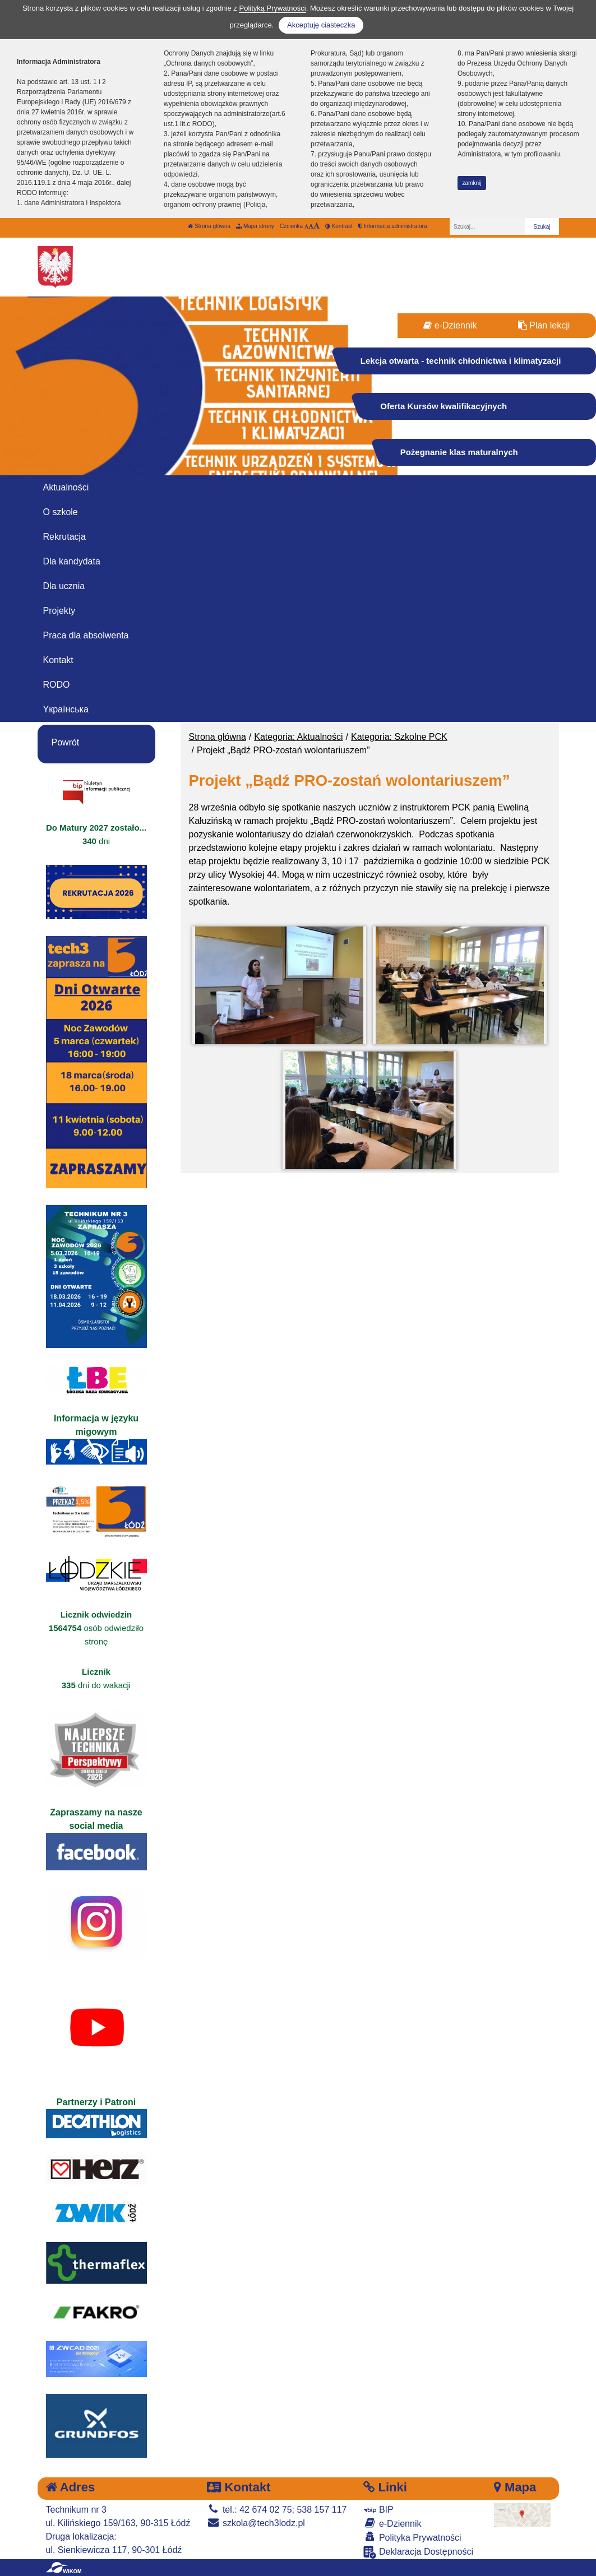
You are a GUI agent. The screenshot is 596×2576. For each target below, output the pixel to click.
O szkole (60, 512)
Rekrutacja (64, 536)
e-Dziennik (450, 325)
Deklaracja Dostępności (418, 2552)
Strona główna (209, 226)
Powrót (66, 742)
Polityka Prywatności (412, 2537)
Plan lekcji (544, 325)
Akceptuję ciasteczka (321, 25)
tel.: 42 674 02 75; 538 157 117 (276, 2509)
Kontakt (58, 660)
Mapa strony (255, 226)
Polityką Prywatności (272, 8)
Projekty (59, 610)
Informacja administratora (392, 226)
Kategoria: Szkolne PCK (399, 737)
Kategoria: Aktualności (298, 737)
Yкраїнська (66, 709)
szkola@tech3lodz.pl (255, 2523)
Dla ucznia (64, 586)
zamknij (472, 183)
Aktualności (66, 487)
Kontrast (339, 226)
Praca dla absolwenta (86, 635)
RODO (56, 684)
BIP (378, 2509)
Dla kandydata (71, 561)
